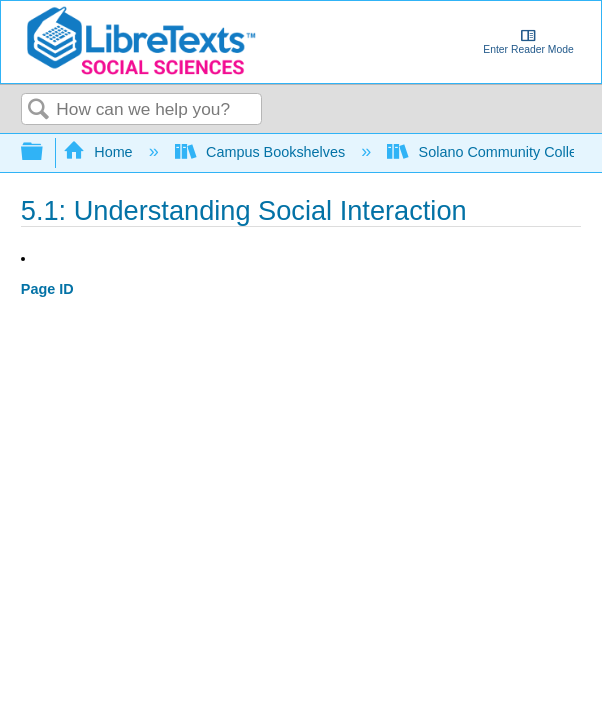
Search (39, 110)
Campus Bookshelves (262, 152)
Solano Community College (492, 152)
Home (100, 152)
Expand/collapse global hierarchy (45, 152)
